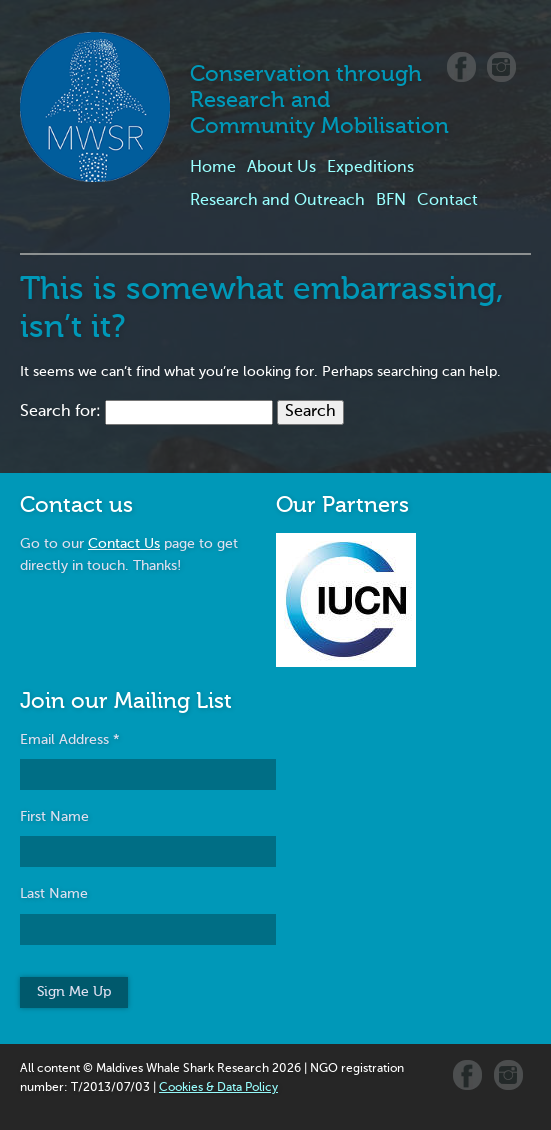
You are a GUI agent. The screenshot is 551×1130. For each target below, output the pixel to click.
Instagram (501, 67)
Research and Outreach (277, 201)
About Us (281, 168)
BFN (391, 201)
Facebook (461, 67)
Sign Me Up (74, 992)
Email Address (70, 740)
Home (213, 168)
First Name (54, 817)
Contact (447, 201)
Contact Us (124, 544)
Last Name (54, 894)
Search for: (60, 412)
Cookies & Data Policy (218, 1088)
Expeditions (370, 168)
